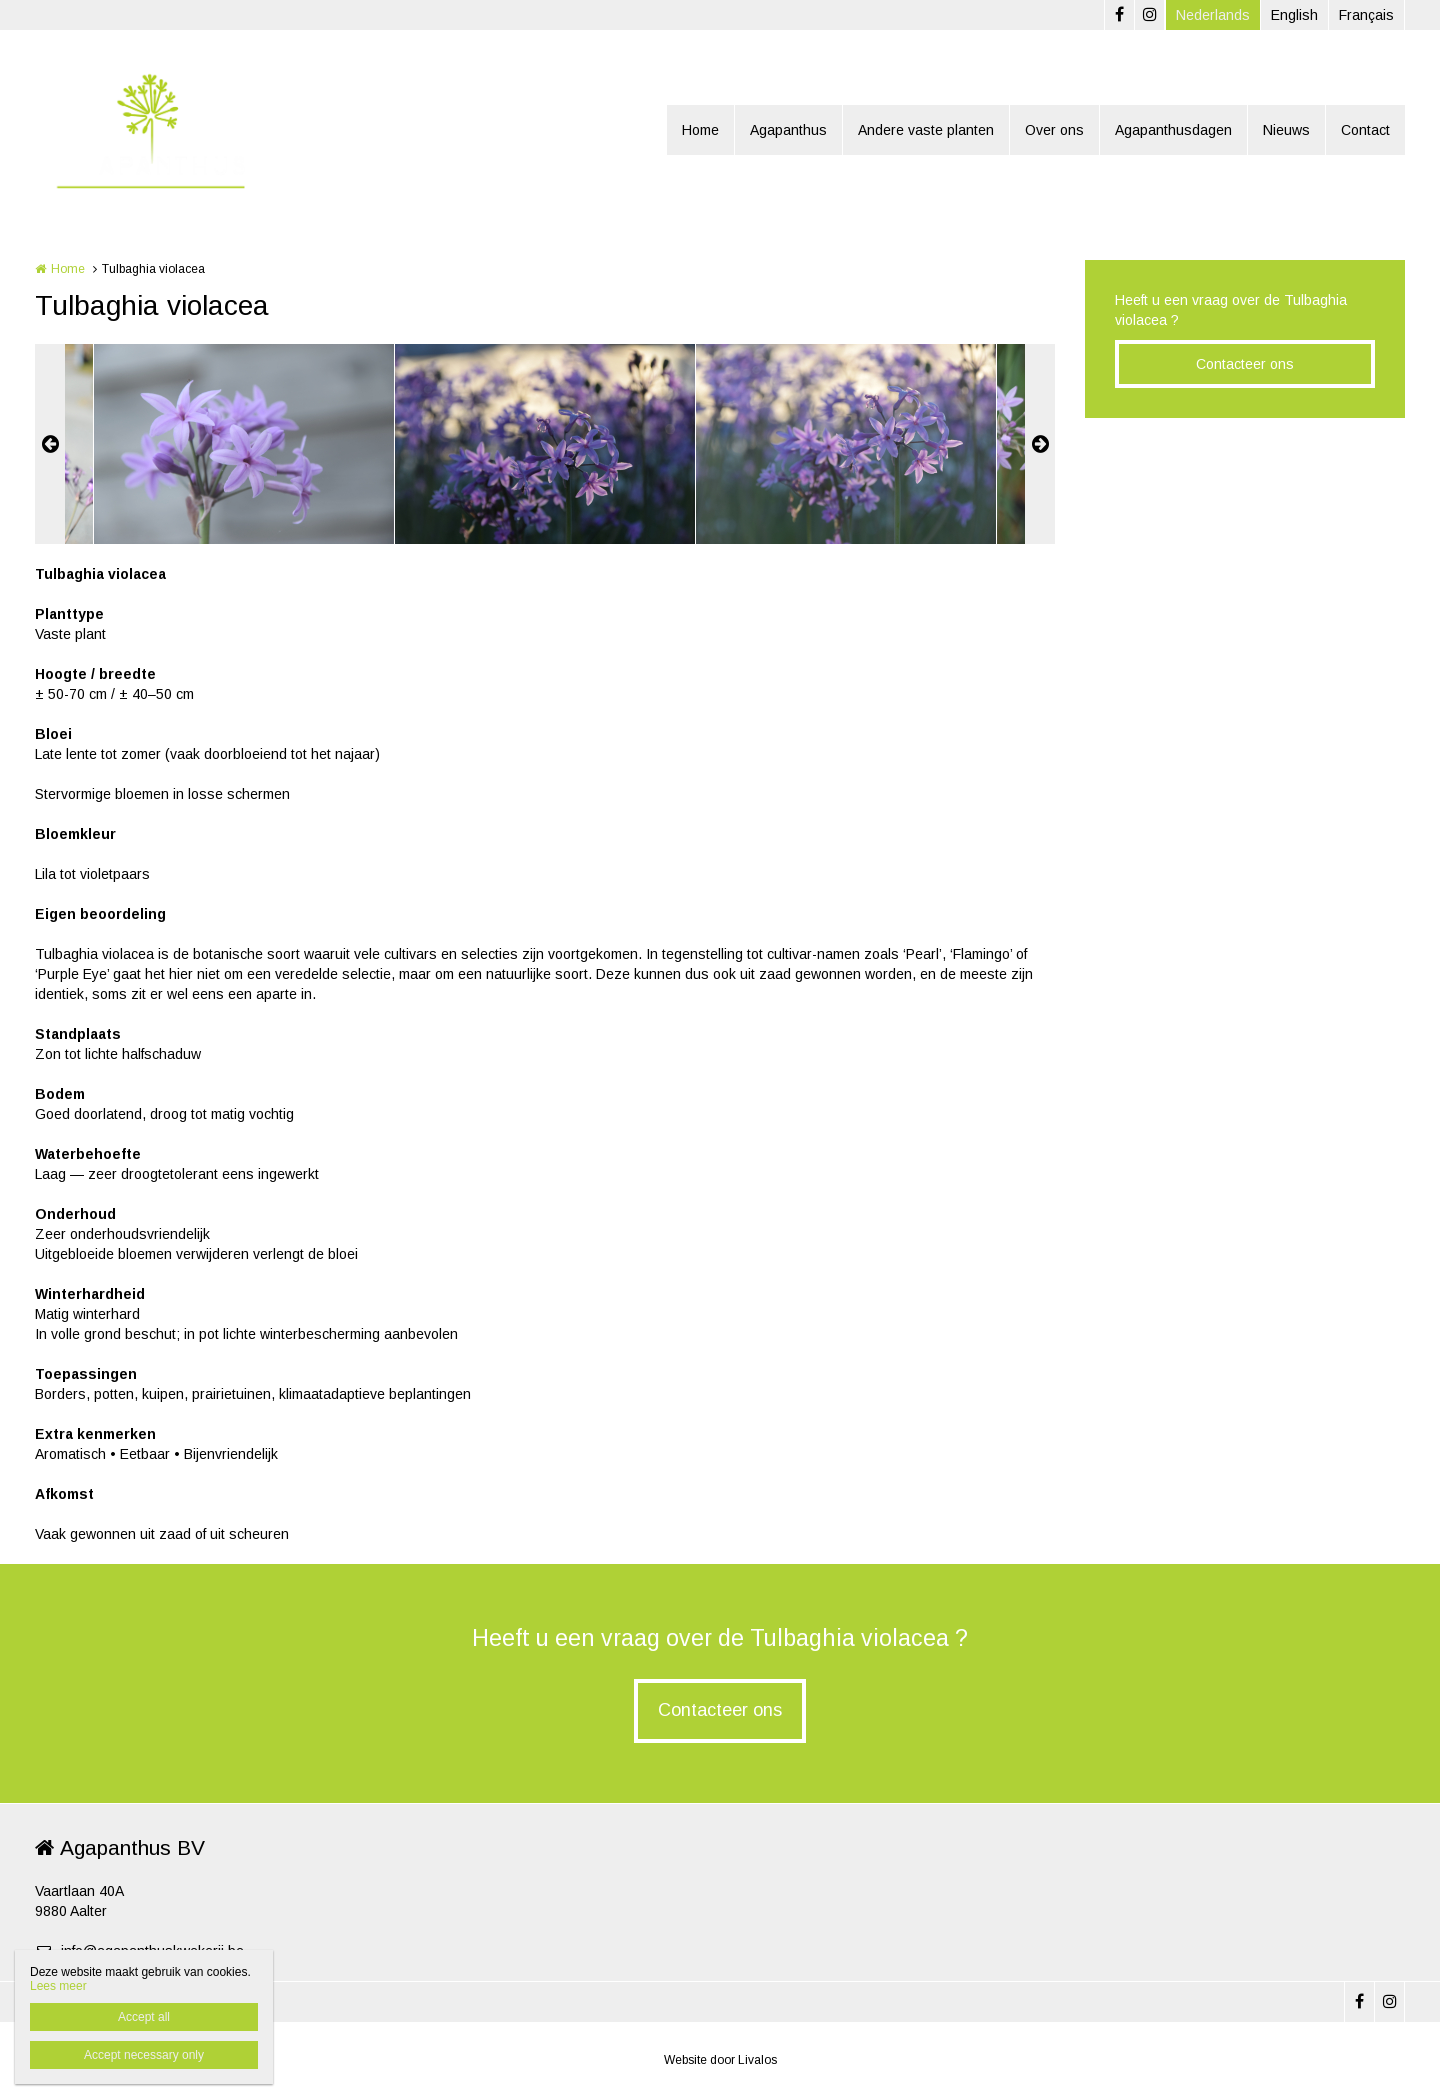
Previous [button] (50, 444)
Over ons (1054, 130)
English (1294, 15)
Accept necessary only (144, 2055)
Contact (1365, 130)
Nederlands (1213, 15)
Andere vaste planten (926, 130)
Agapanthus (788, 130)
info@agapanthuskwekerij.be (139, 1951)
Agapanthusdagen (1173, 130)
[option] (545, 444)
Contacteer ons (1245, 364)
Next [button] (1040, 444)
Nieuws (1286, 130)
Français (1366, 15)
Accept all (144, 2017)
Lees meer (58, 1986)
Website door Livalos (720, 2060)
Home (700, 130)
